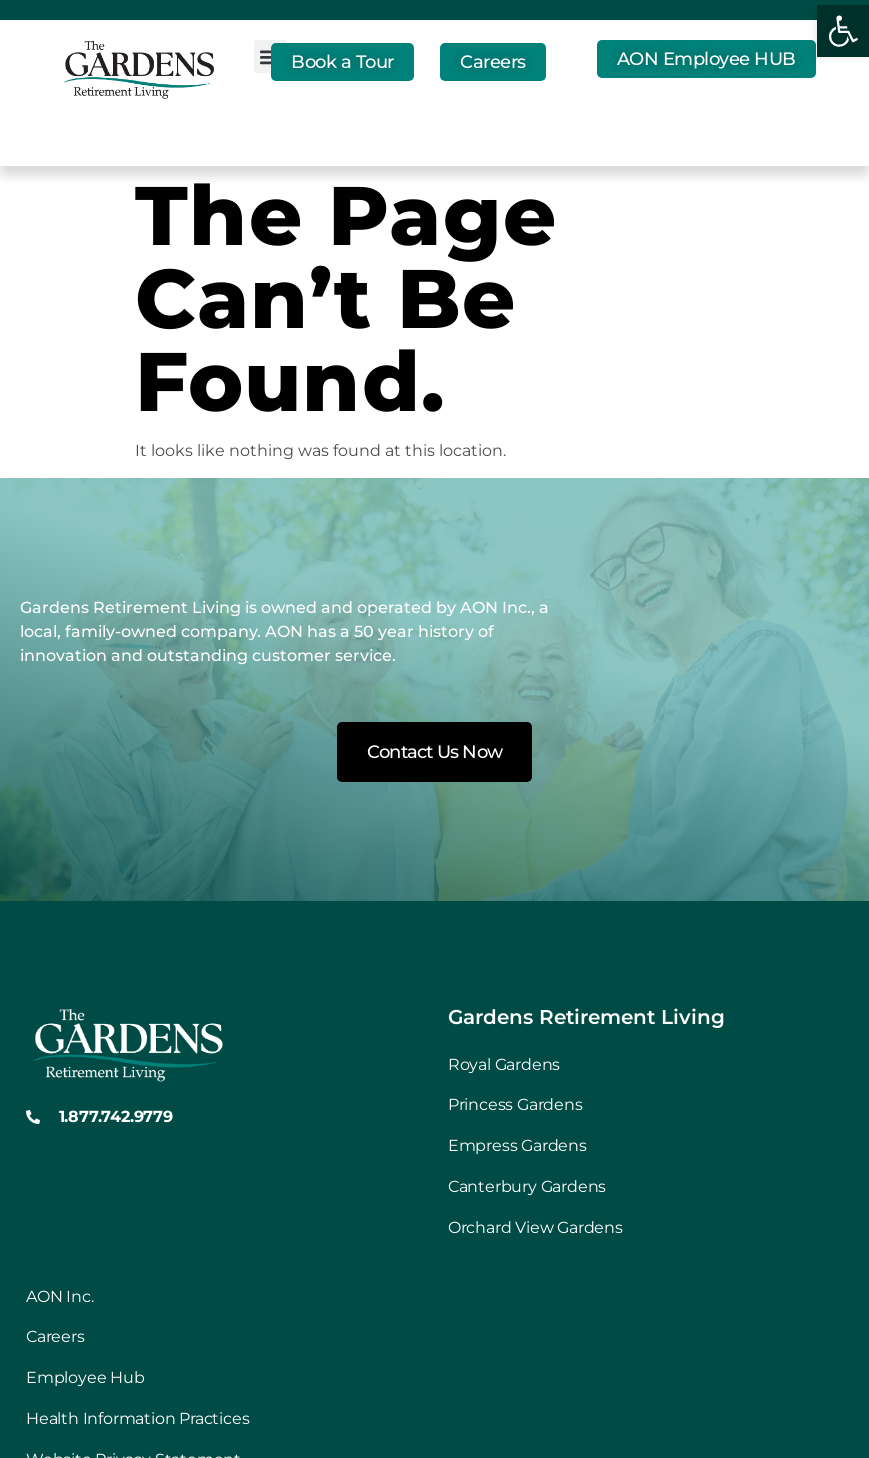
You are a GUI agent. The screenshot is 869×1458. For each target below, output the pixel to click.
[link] (843, 31)
